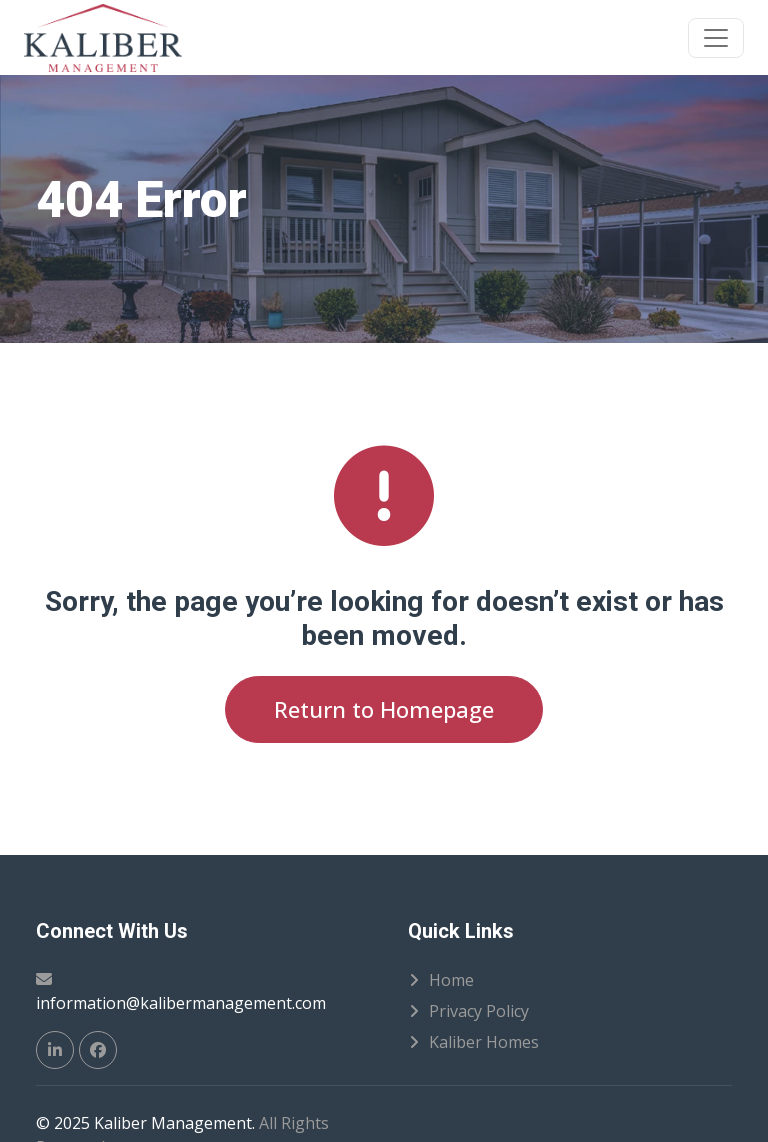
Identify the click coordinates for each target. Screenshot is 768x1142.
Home (451, 980)
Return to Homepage (384, 709)
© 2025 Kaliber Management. (145, 1123)
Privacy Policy (479, 1011)
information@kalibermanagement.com (181, 1003)
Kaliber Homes (484, 1042)
